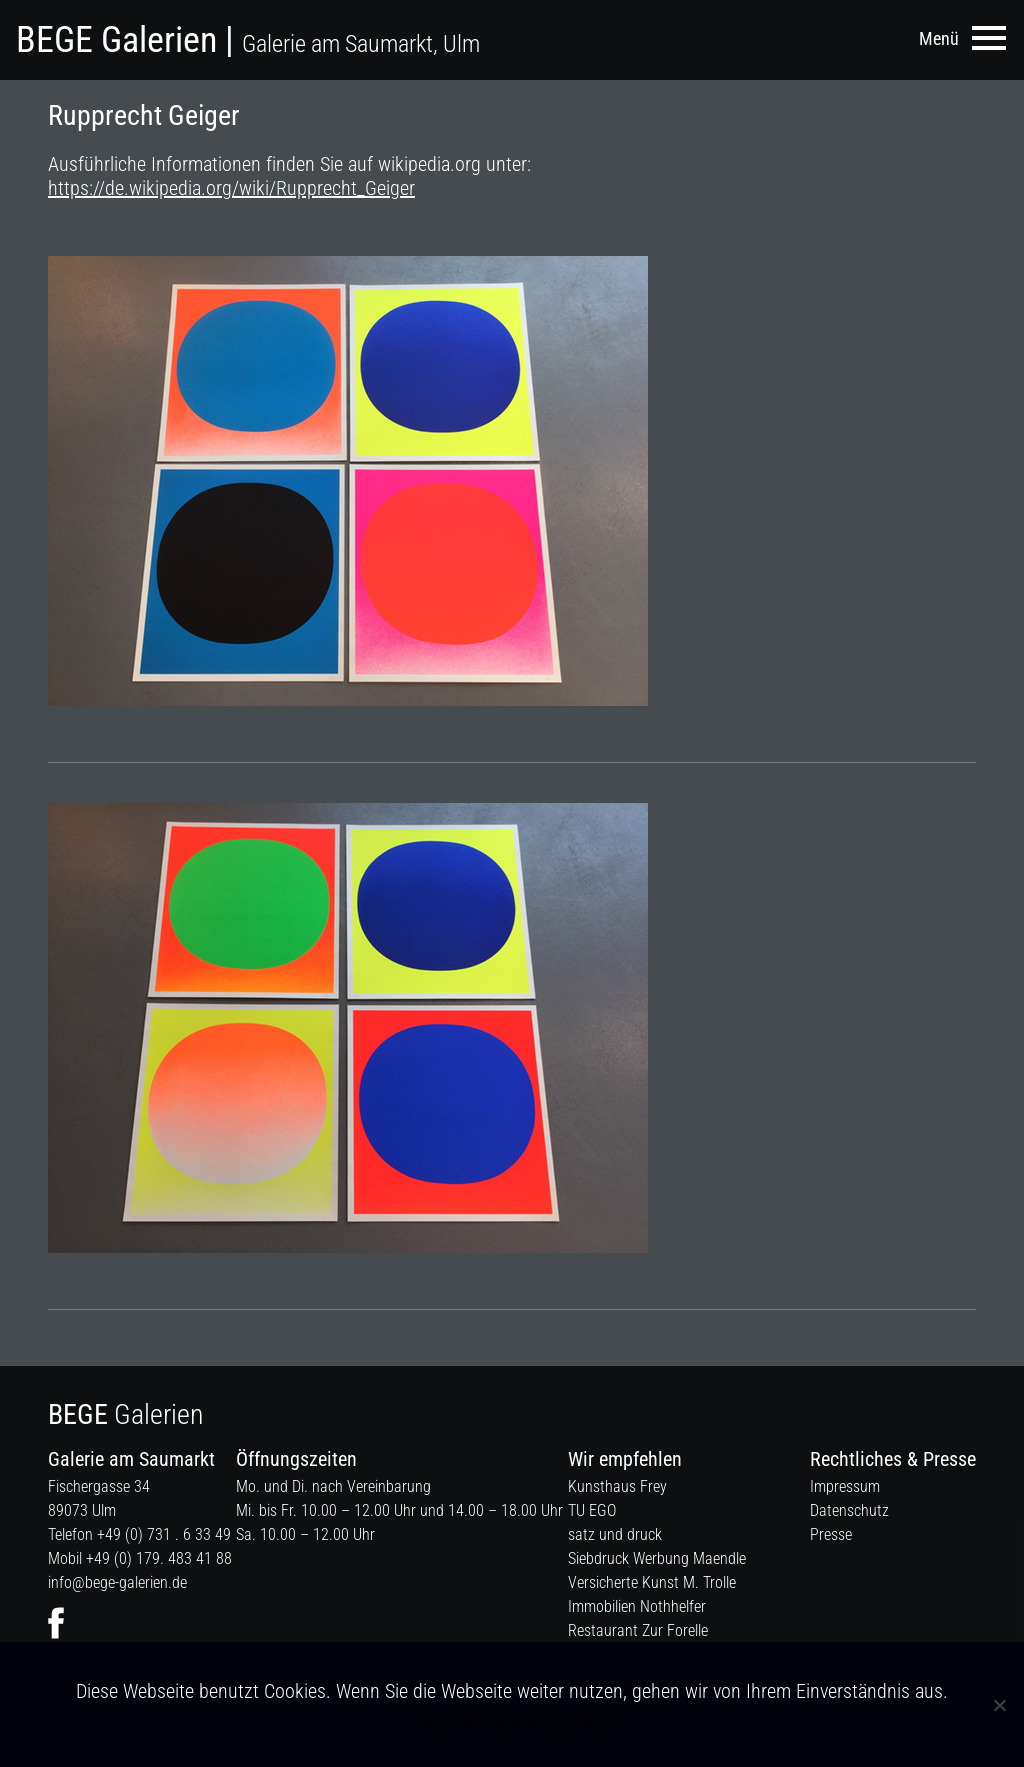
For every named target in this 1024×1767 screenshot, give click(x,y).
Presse (831, 1534)
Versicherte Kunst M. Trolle (652, 1582)
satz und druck (615, 1534)
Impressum (845, 1486)
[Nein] (999, 1705)
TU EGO (592, 1510)
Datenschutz (849, 1510)
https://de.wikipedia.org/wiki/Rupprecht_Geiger (231, 188)
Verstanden (446, 1724)
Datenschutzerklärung (556, 1724)
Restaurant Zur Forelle (638, 1630)
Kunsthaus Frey (617, 1486)
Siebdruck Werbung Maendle (657, 1558)
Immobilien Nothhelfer (637, 1606)
